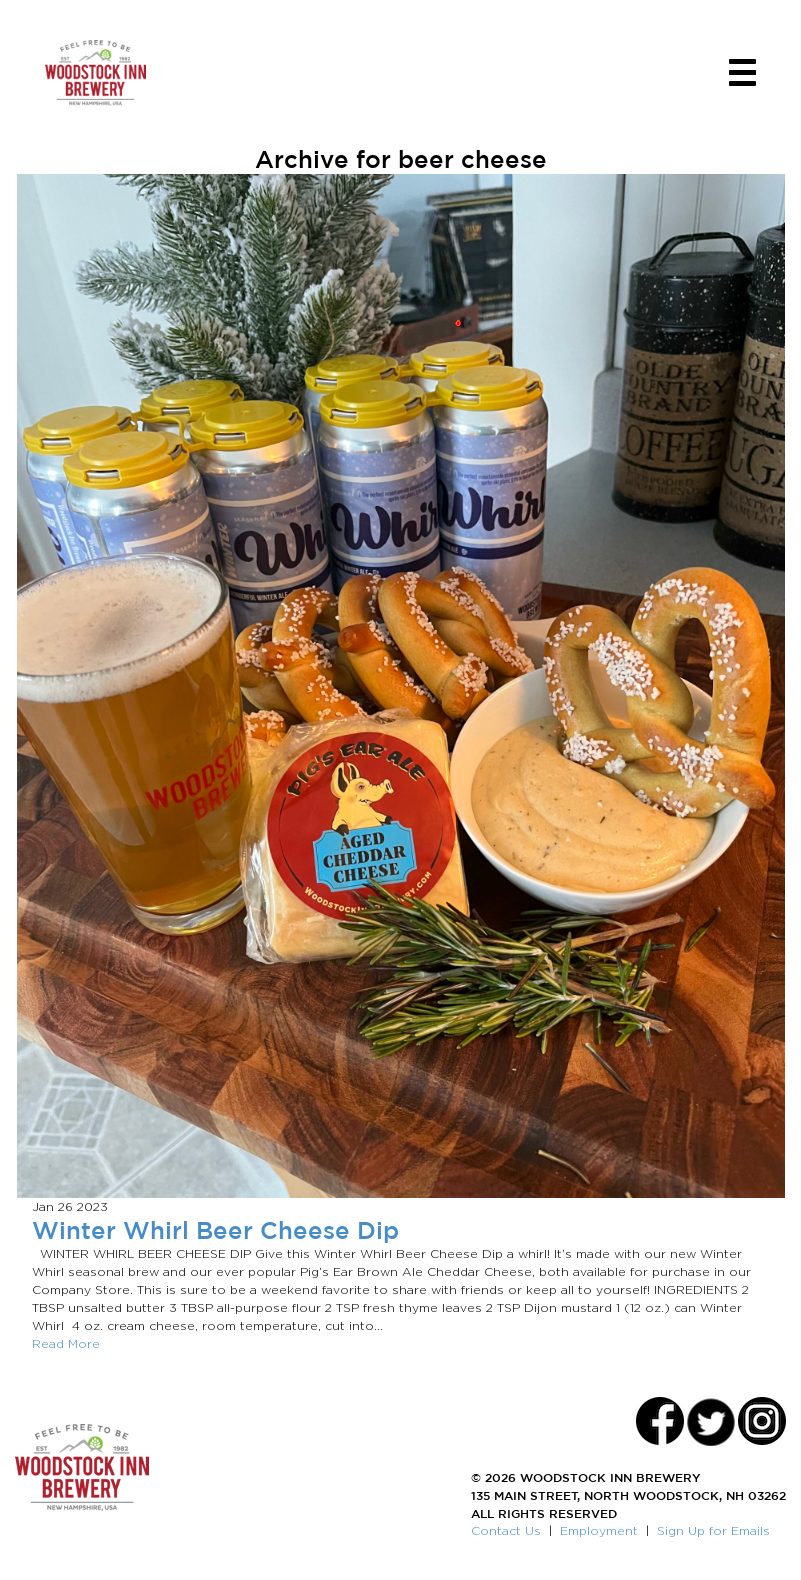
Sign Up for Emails (713, 1530)
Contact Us (506, 1530)
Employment (599, 1530)
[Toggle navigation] (742, 72)
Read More (66, 1343)
